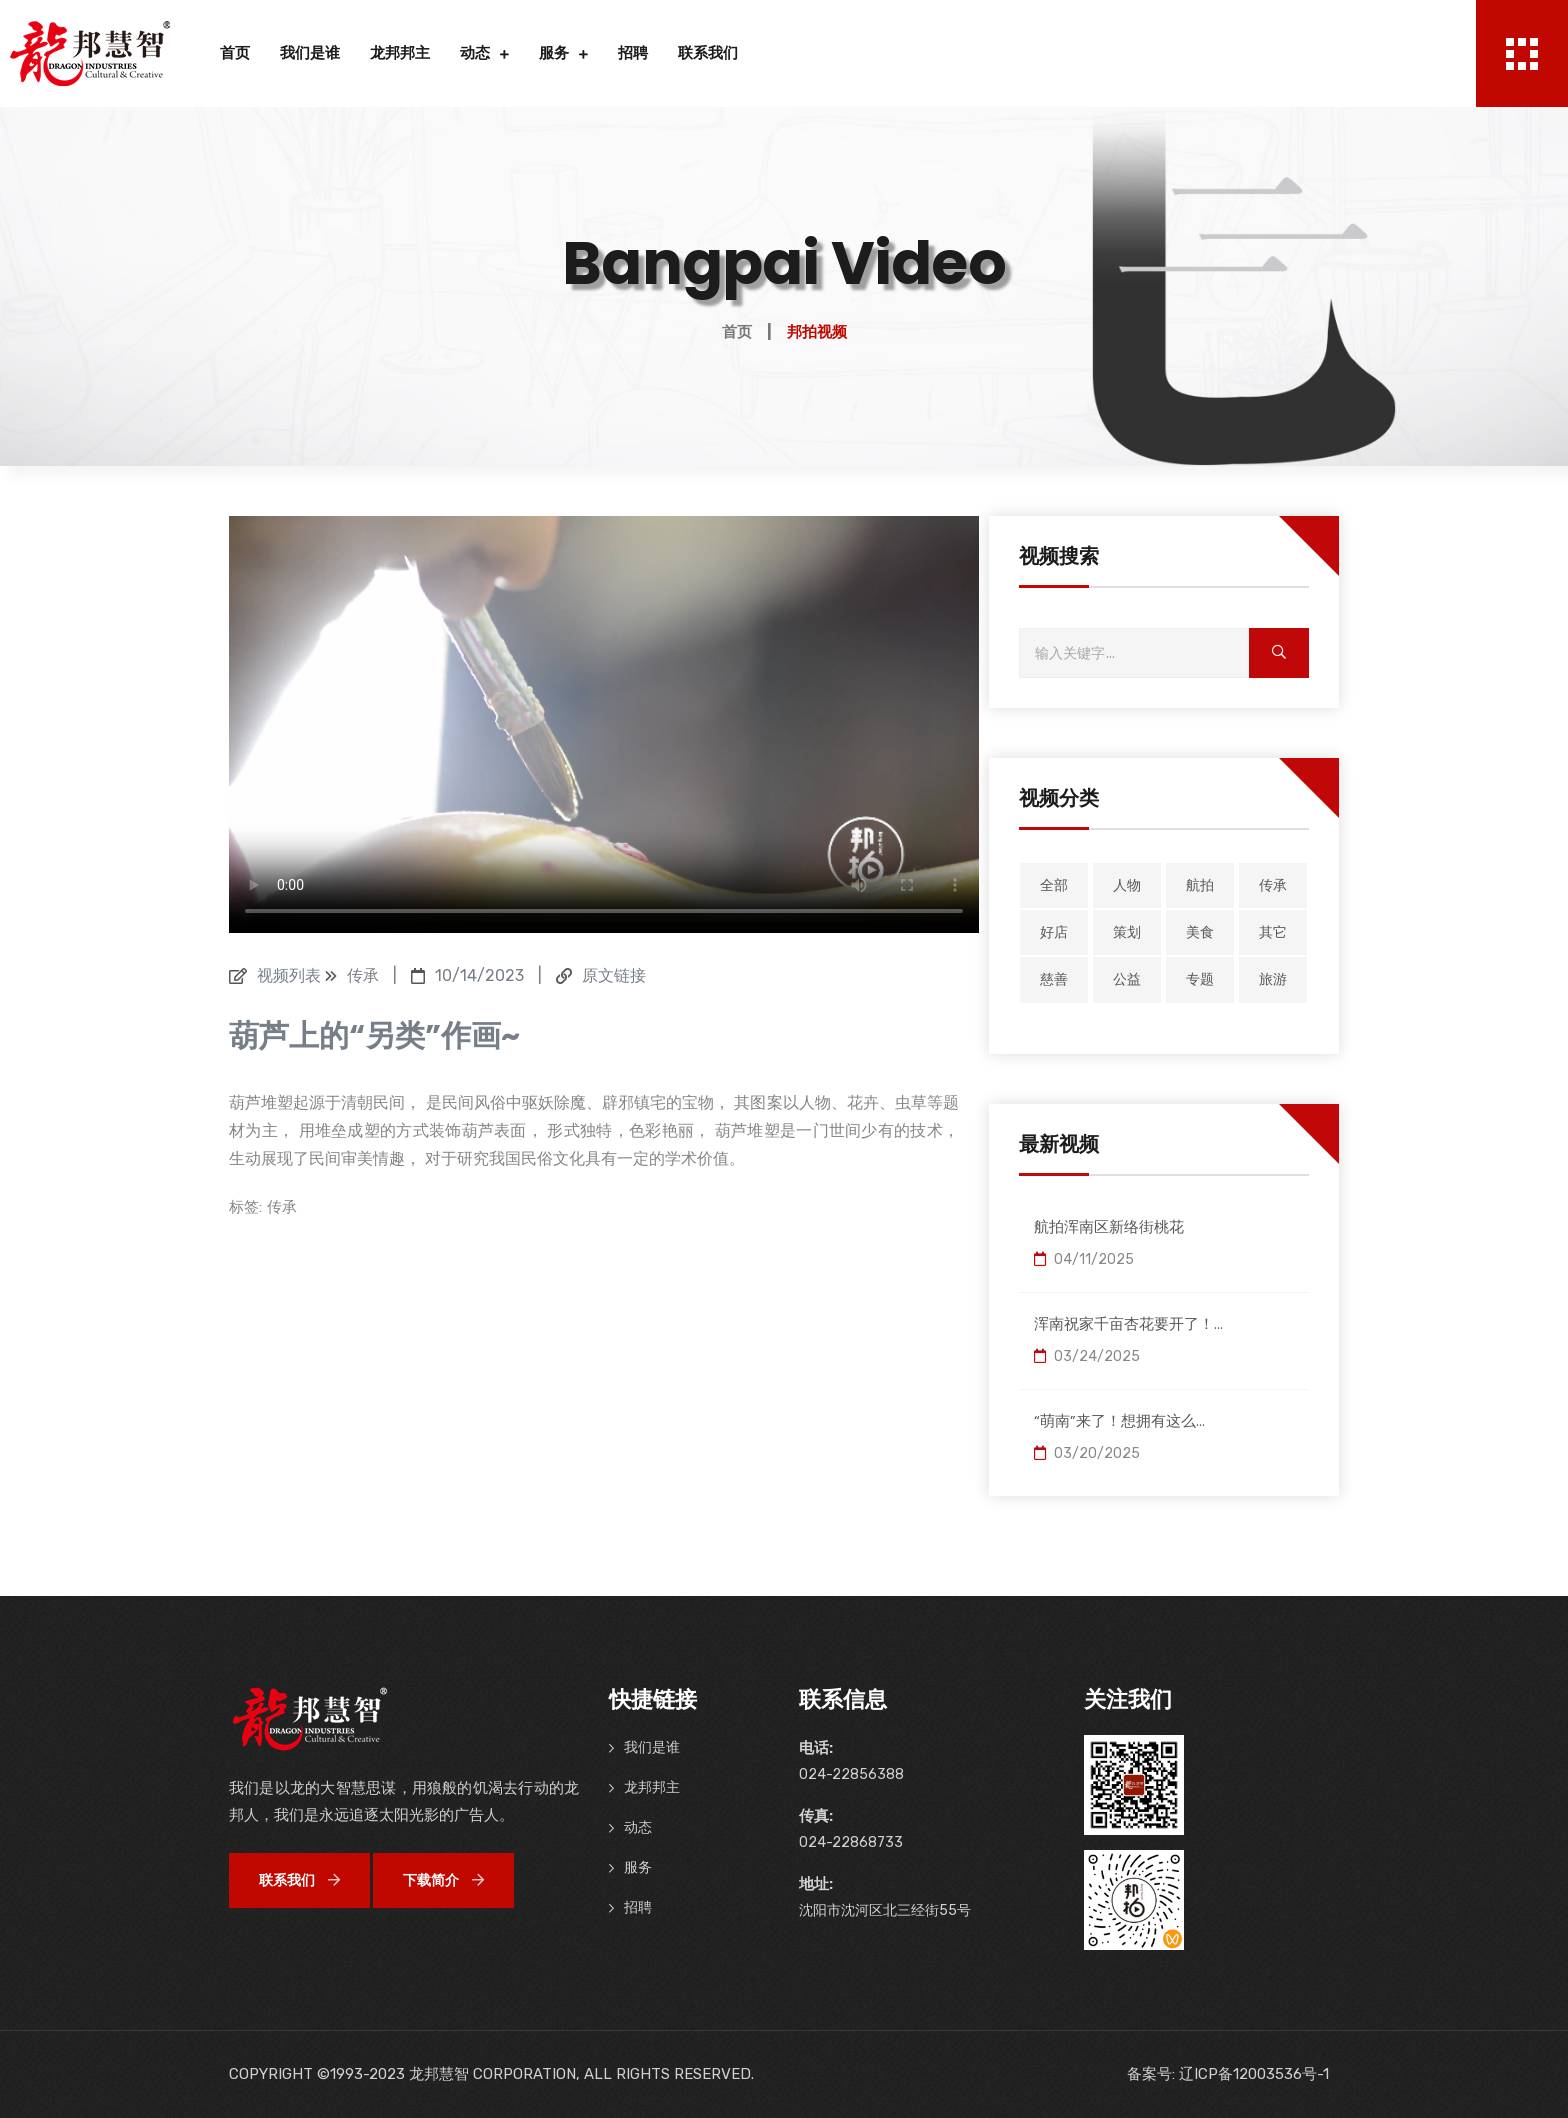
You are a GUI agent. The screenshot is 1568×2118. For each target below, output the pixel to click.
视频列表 (289, 976)
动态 (475, 53)
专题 (1200, 979)
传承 (282, 1207)
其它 (1273, 932)
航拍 (1200, 885)
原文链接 (614, 976)
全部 (1054, 885)
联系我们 (708, 53)
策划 (1127, 932)
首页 (235, 53)
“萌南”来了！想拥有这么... (1119, 1420)
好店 (1054, 932)
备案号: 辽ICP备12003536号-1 (1228, 2074)
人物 (1127, 885)
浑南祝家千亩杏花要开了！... (1128, 1323)
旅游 (1273, 979)
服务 (554, 53)
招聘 (633, 53)
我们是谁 (310, 53)
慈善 (1054, 979)
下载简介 (443, 1880)
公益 (1127, 979)
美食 (1200, 932)
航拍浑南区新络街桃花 (1109, 1226)
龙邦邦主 (400, 53)
